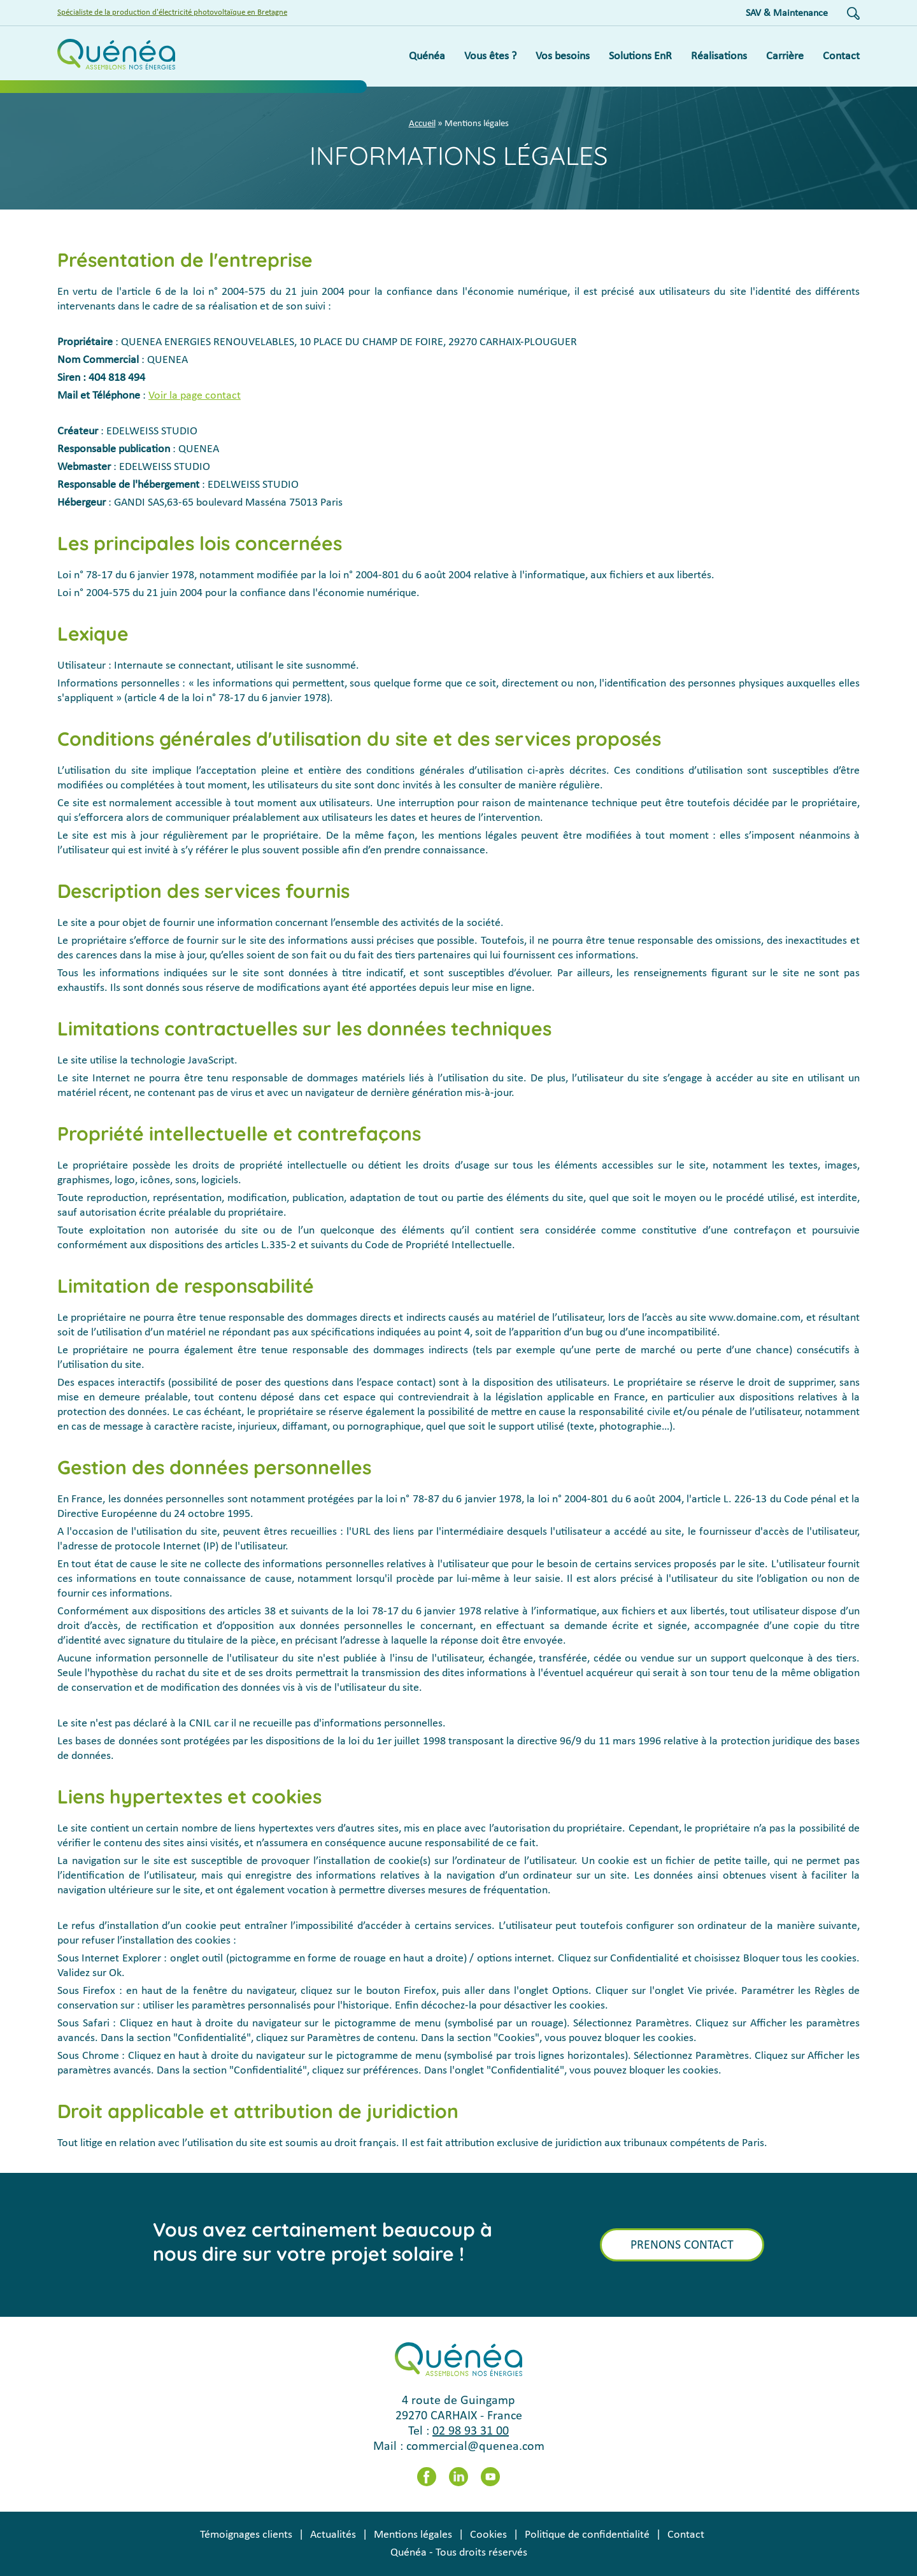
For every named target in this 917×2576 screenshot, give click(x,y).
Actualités (333, 2535)
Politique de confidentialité (587, 2535)
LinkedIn (458, 2476)
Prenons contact (682, 2245)
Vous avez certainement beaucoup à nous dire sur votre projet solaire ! (322, 2241)
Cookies (488, 2535)
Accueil (422, 124)
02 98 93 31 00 (470, 2431)
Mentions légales (413, 2535)
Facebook (426, 2476)
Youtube (490, 2476)
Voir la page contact (194, 396)
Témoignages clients (246, 2535)
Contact (685, 2535)
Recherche (853, 13)
